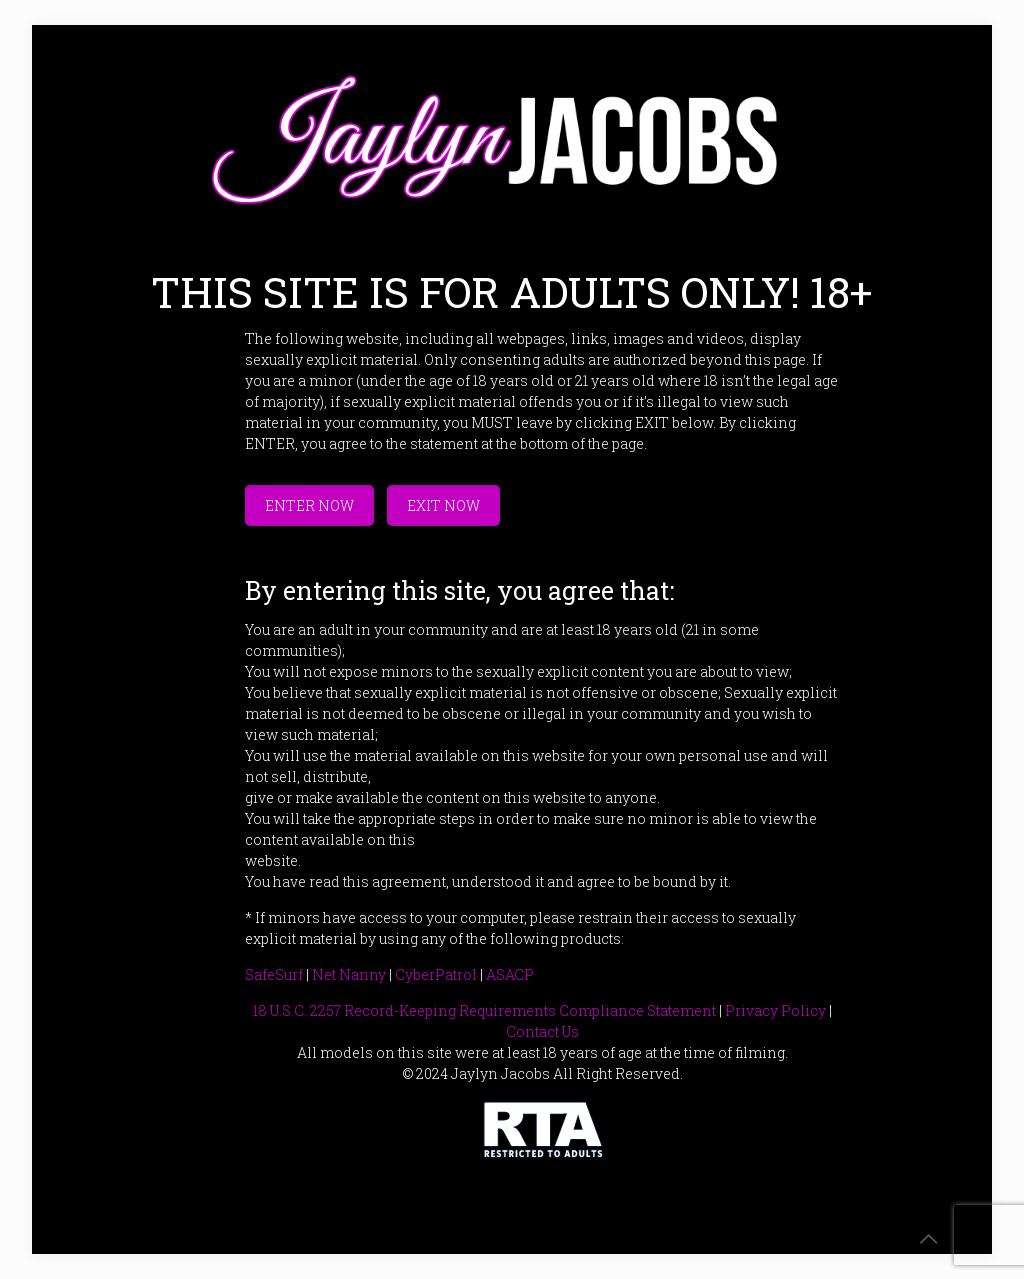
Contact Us (542, 1031)
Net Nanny (349, 974)
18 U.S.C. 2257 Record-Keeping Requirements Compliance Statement (484, 1010)
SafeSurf (274, 974)
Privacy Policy (775, 1010)
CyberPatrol (436, 974)
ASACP (510, 974)
